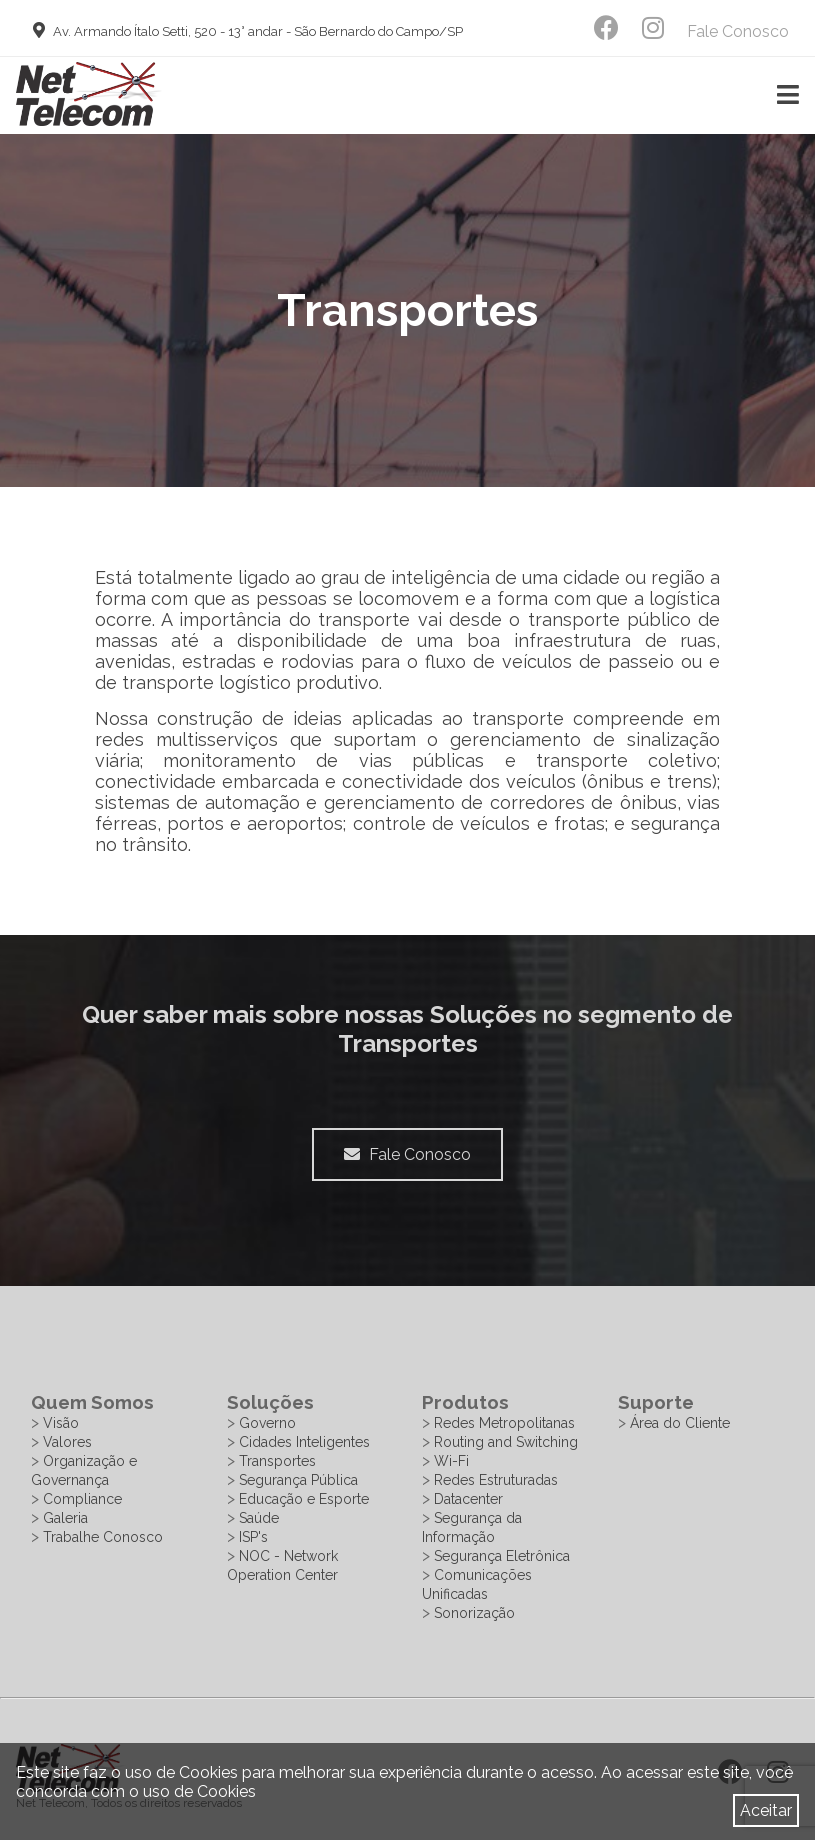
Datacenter (468, 1499)
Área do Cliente (680, 1423)
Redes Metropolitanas (504, 1423)
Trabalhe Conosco (103, 1537)
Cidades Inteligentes (304, 1442)
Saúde (259, 1518)
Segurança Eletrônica (502, 1556)
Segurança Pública (298, 1480)
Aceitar (766, 1810)
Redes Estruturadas (496, 1480)
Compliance (82, 1499)
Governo (267, 1423)
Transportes (277, 1461)
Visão (61, 1423)
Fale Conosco (738, 31)
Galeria (65, 1518)
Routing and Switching (506, 1442)
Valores (67, 1442)
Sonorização (474, 1613)
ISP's (253, 1537)
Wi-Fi (451, 1461)
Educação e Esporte (304, 1499)
